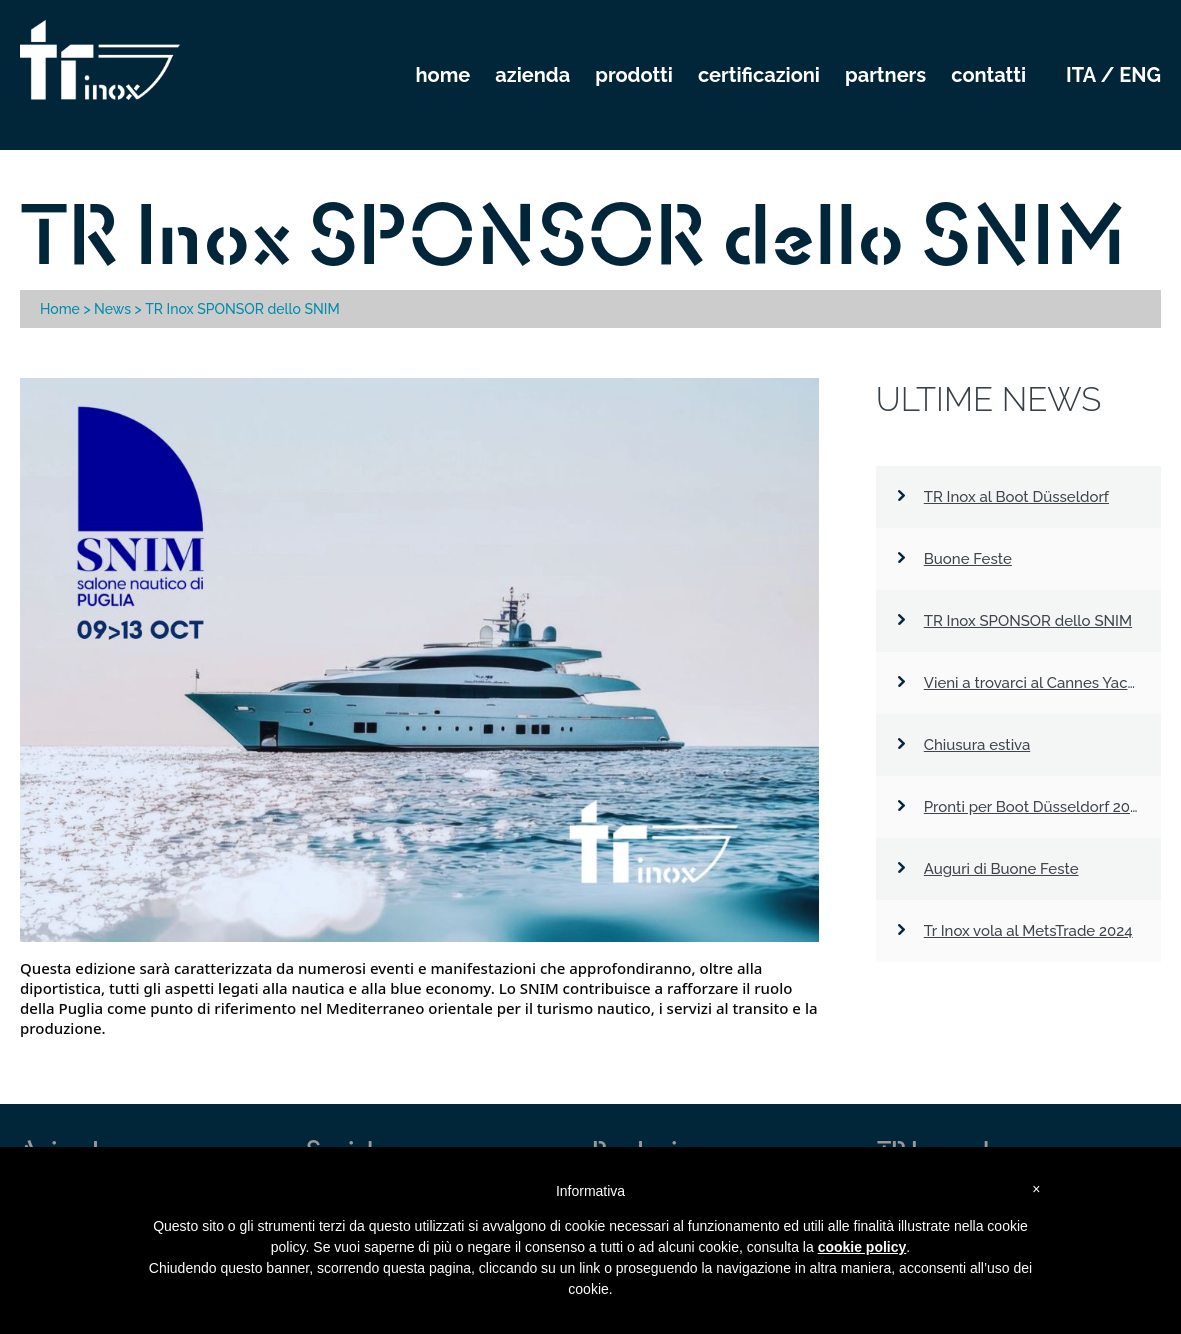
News (112, 309)
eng (1140, 75)
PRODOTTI (634, 75)
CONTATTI (988, 75)
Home (60, 309)
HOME (443, 75)
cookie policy (862, 1247)
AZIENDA (532, 75)
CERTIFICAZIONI (759, 75)
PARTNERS (885, 75)
